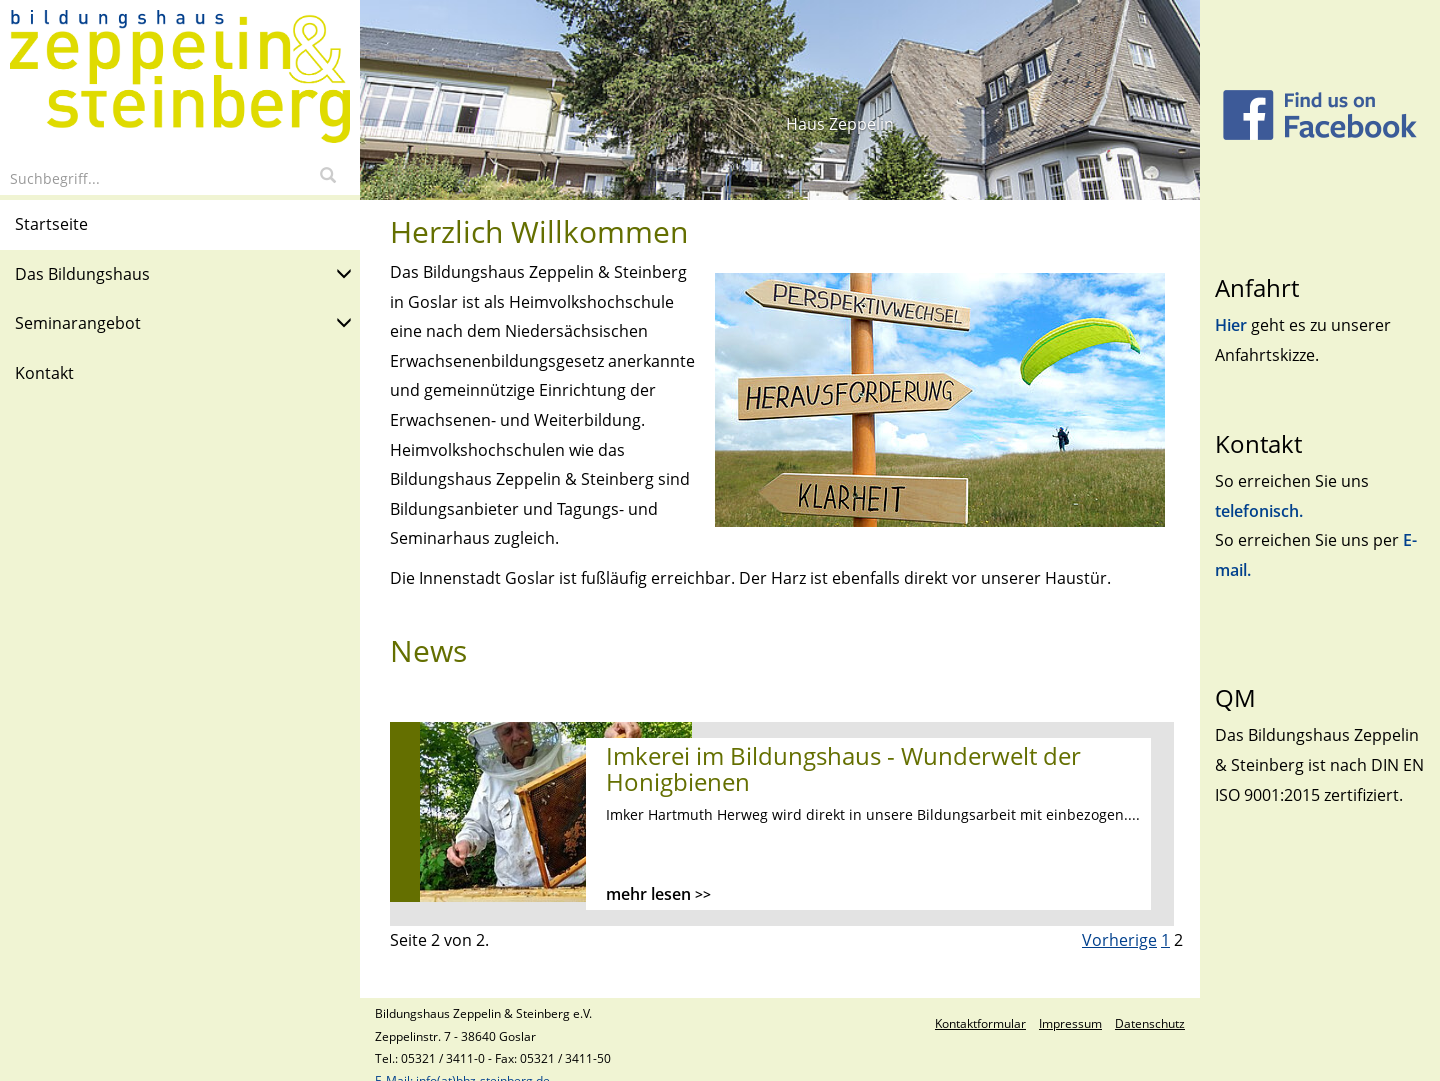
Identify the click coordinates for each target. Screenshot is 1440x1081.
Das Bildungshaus (183, 272)
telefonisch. (1259, 511)
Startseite (51, 224)
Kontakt (44, 373)
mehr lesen (658, 894)
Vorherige (1119, 940)
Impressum (1070, 1023)
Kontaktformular (980, 1023)
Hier (1233, 325)
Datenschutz (1150, 1023)
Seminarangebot (183, 321)
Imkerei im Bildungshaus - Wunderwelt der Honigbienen (843, 768)
